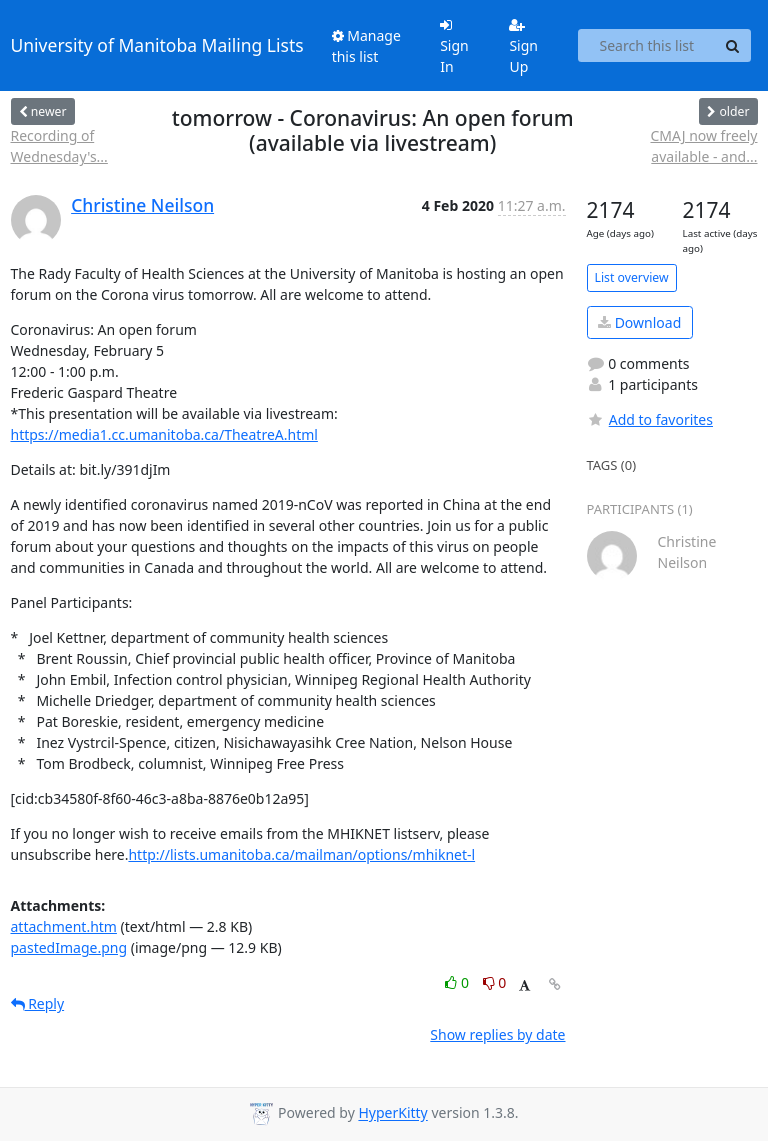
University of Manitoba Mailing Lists (157, 45)
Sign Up (523, 47)
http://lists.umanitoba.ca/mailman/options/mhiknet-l (301, 854)
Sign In (454, 47)
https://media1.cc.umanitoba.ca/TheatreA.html (164, 434)
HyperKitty (392, 1113)
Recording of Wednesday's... (59, 146)
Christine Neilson (142, 205)
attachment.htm (64, 926)
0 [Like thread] (458, 982)
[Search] (733, 46)
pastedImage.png (69, 947)
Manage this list (366, 46)
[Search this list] (646, 46)
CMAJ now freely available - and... (703, 146)
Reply (38, 1003)
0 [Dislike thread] (495, 982)
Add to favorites (650, 419)
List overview (632, 277)
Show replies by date (497, 1034)
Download (639, 322)
